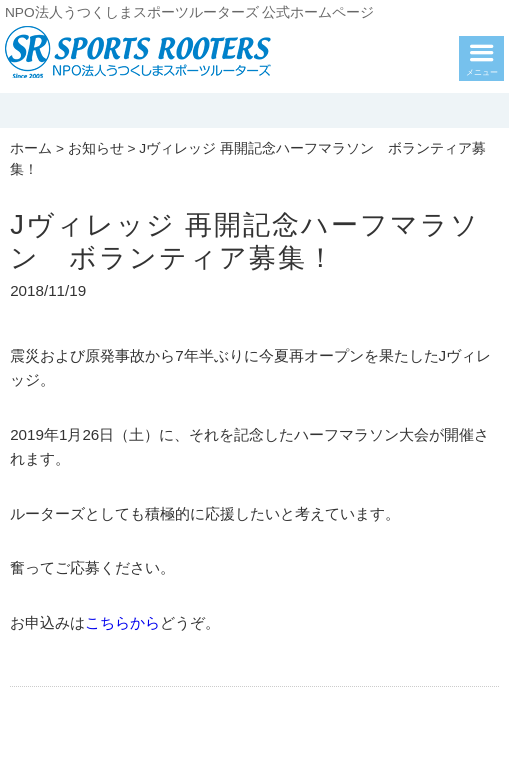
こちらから (122, 622)
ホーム (31, 148)
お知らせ (96, 148)
